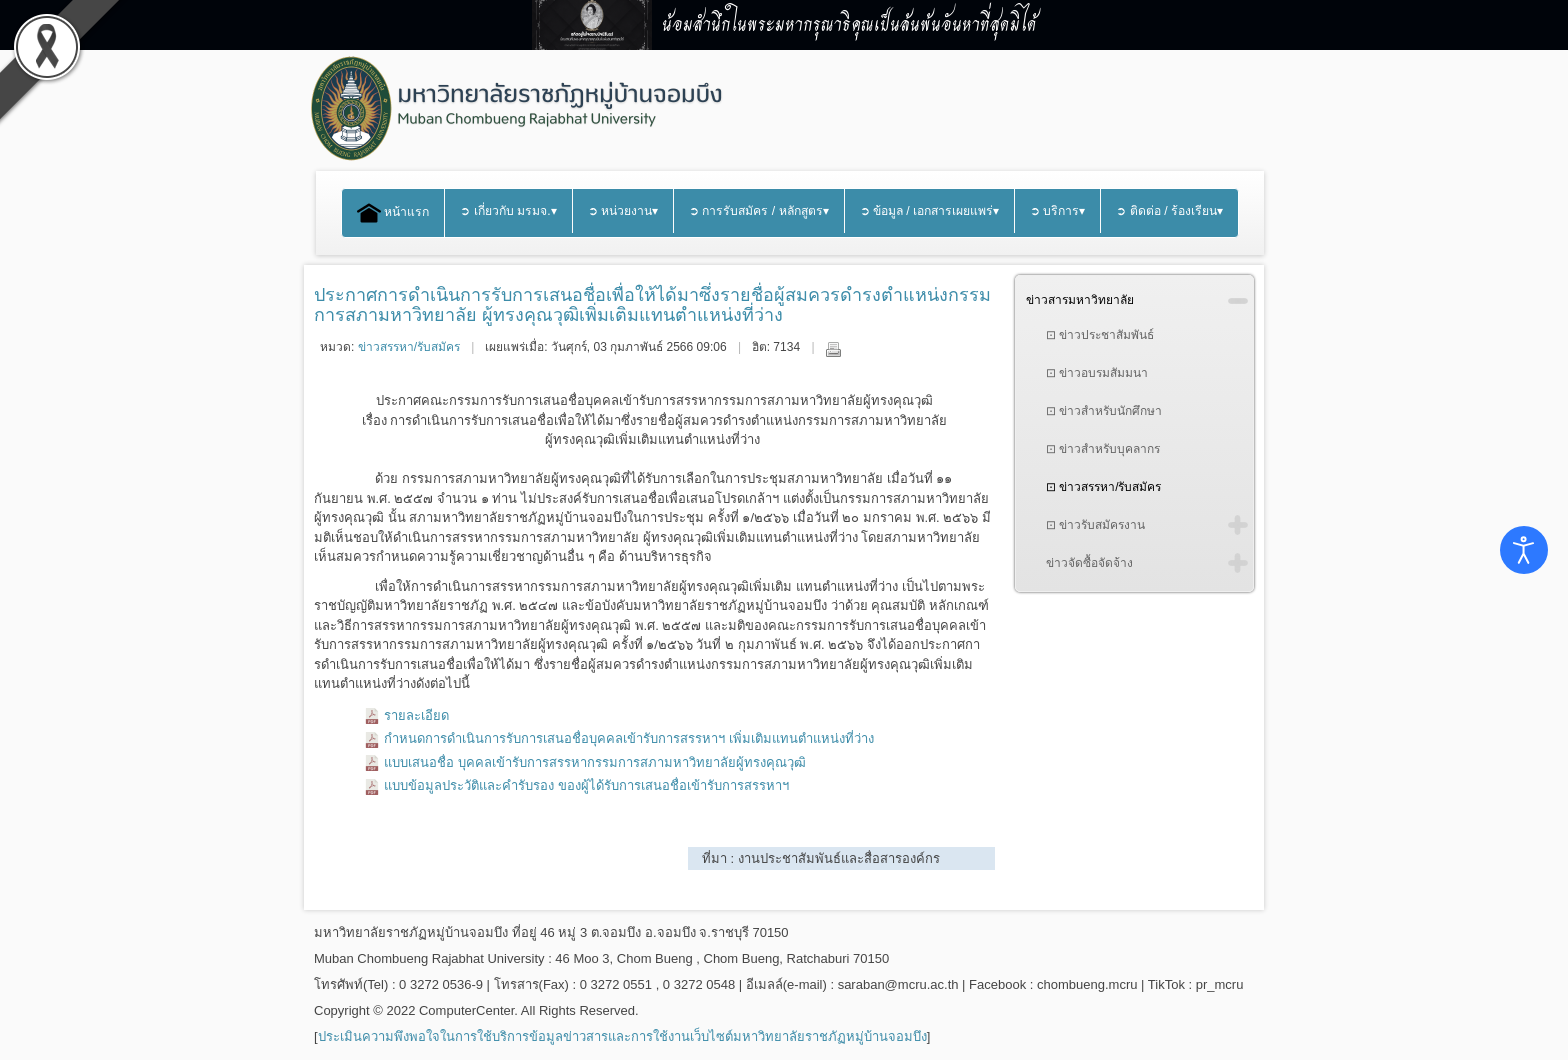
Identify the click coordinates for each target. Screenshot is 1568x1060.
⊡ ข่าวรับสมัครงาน (1095, 525)
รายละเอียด (416, 715)
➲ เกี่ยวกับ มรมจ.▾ (508, 211)
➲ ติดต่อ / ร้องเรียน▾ (1169, 211)
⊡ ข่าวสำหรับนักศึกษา (1104, 411)
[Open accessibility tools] (1524, 550)
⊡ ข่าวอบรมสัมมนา (1097, 373)
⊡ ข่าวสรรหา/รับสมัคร (1104, 487)
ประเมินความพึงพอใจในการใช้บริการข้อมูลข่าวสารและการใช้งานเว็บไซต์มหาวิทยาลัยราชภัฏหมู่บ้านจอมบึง (622, 1036)
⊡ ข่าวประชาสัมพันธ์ (1100, 335)
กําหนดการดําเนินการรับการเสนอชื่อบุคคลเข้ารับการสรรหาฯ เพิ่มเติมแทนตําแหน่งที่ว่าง (629, 738)
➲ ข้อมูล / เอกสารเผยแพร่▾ (930, 211)
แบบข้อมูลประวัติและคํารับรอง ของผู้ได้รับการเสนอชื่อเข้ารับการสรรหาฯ (586, 785)
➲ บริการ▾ (1057, 211)
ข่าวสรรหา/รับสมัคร (409, 347)
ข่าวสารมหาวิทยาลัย (1080, 300)
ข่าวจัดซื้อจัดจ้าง (1089, 563)
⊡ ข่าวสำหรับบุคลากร (1103, 449)
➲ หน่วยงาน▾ (623, 211)
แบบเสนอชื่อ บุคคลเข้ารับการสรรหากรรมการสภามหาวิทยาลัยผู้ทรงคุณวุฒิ (595, 762)
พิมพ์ (833, 349)
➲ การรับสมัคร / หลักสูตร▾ (759, 211)
